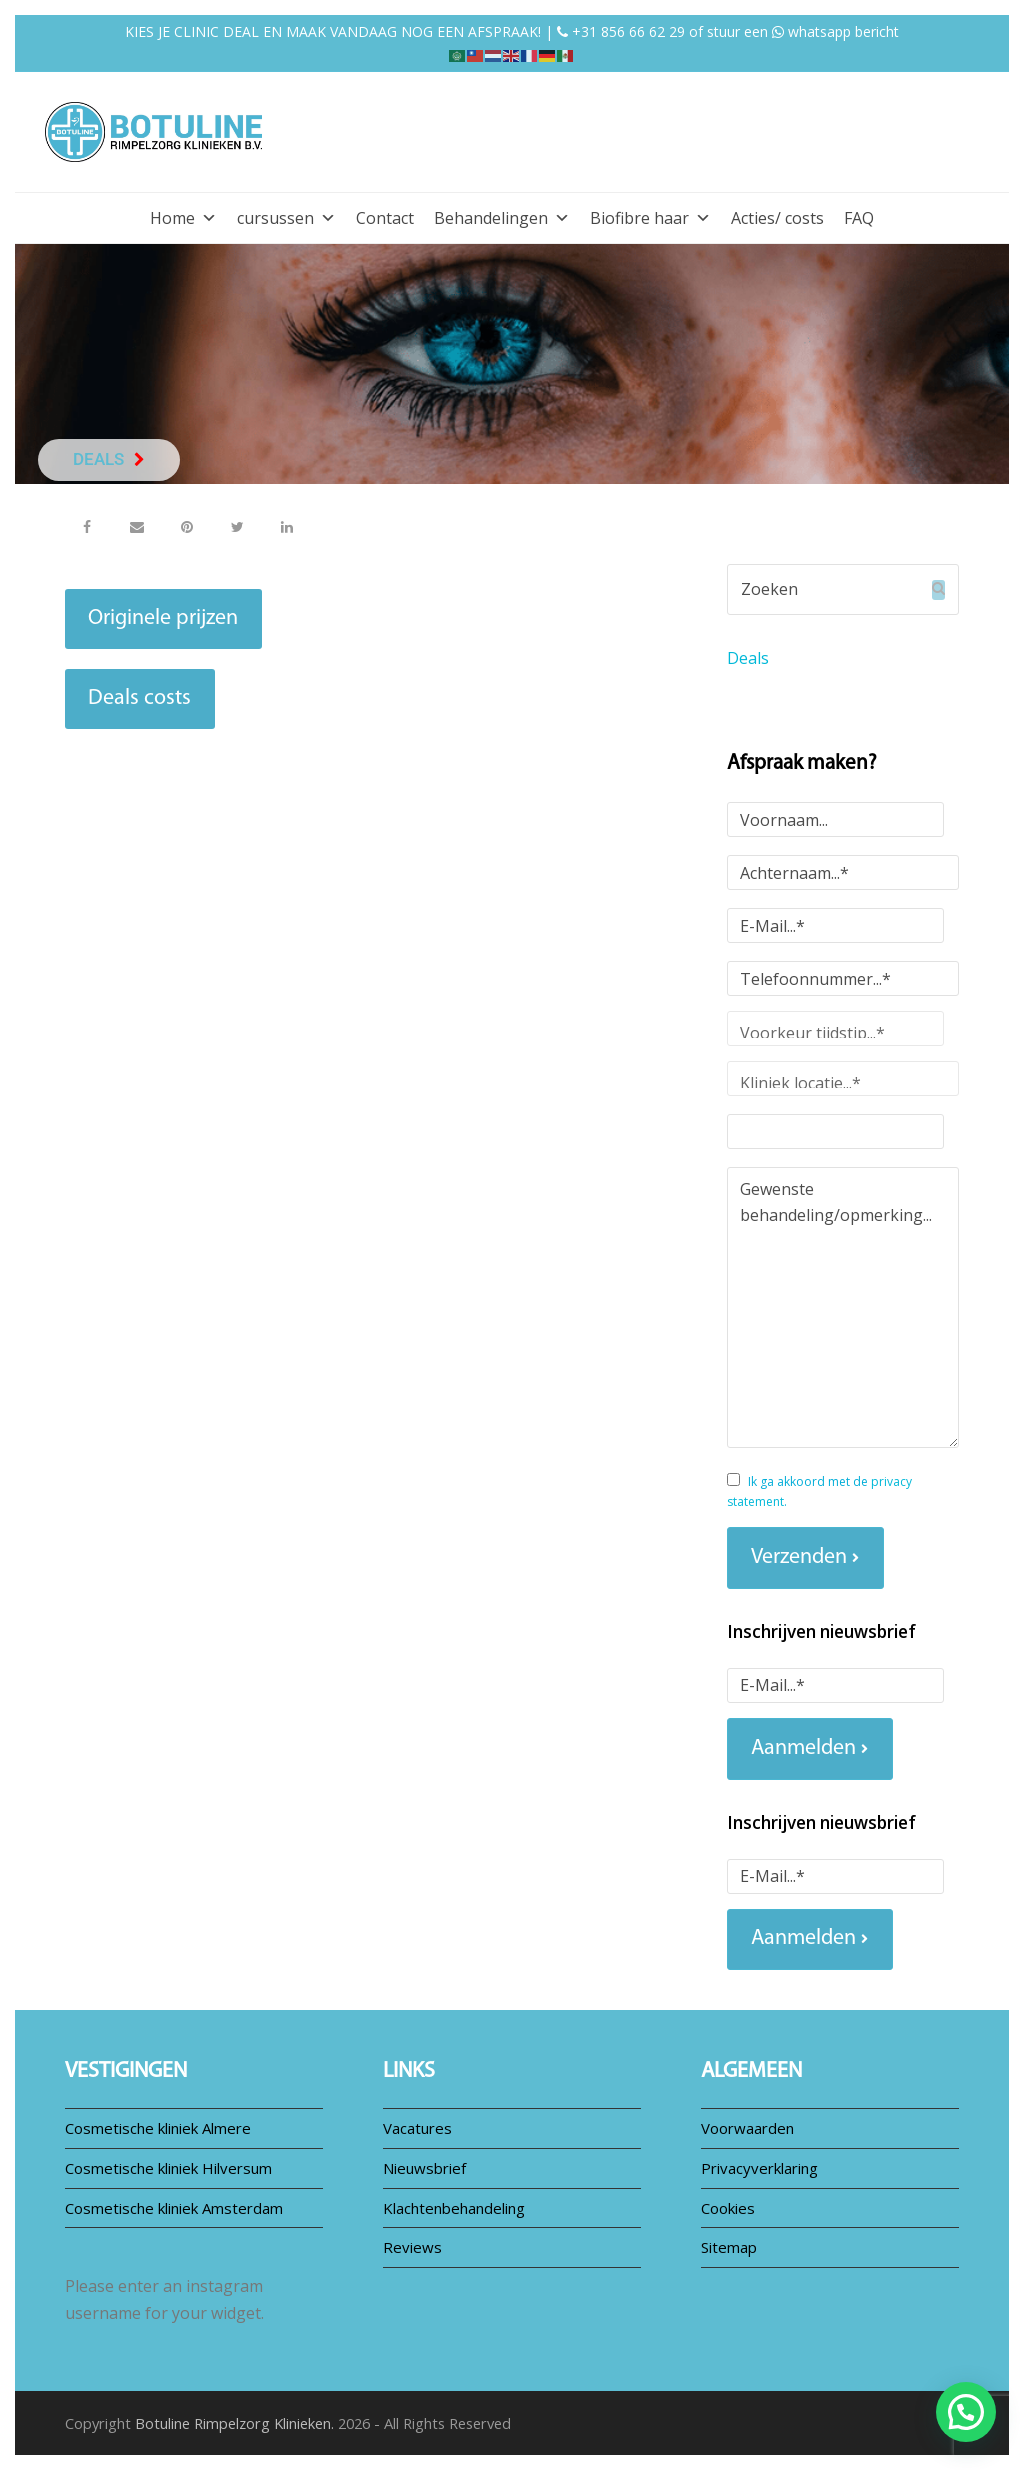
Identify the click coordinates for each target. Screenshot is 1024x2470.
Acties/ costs (777, 218)
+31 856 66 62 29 (621, 31)
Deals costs (139, 698)
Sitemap (729, 2247)
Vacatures (417, 2128)
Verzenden (799, 1557)
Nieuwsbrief (424, 2168)
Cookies (728, 2208)
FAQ (859, 218)
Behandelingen (502, 218)
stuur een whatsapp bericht (803, 31)
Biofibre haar (650, 218)
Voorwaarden (747, 2128)
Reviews (412, 2247)
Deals (748, 658)
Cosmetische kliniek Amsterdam (174, 2208)
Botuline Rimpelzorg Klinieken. (234, 2423)
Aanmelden (803, 1748)
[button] (87, 526)
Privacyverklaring (759, 2168)
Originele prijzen (163, 618)
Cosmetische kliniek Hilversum (168, 2168)
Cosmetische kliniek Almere (158, 2128)
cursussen (286, 218)
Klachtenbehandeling (454, 2208)
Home (183, 218)
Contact (385, 218)
